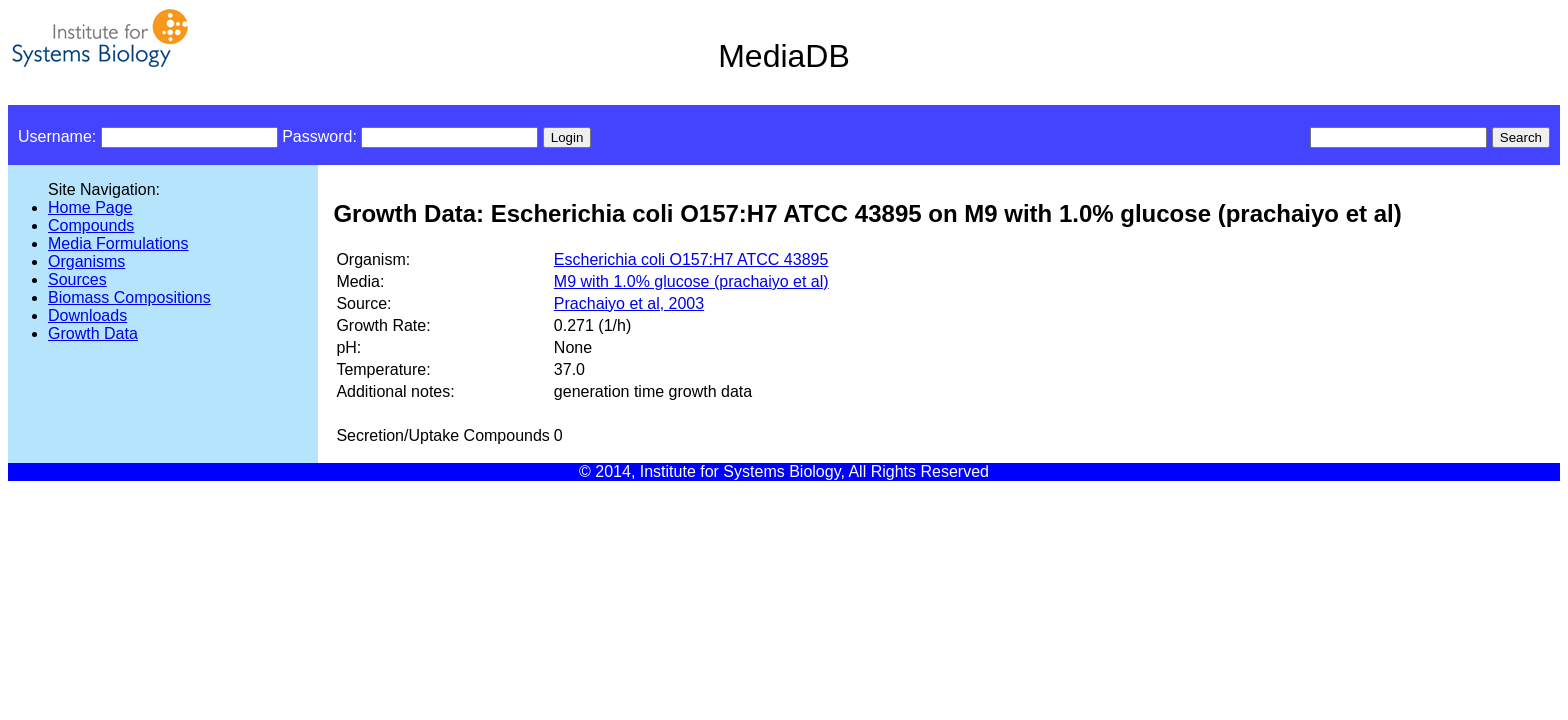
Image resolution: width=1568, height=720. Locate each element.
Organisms (86, 261)
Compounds (91, 225)
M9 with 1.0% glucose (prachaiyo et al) (691, 281)
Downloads (87, 315)
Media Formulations (118, 243)
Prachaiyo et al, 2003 (629, 303)
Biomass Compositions (129, 297)
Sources (77, 279)
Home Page (90, 207)
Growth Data (93, 333)
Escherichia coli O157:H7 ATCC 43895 (691, 259)
